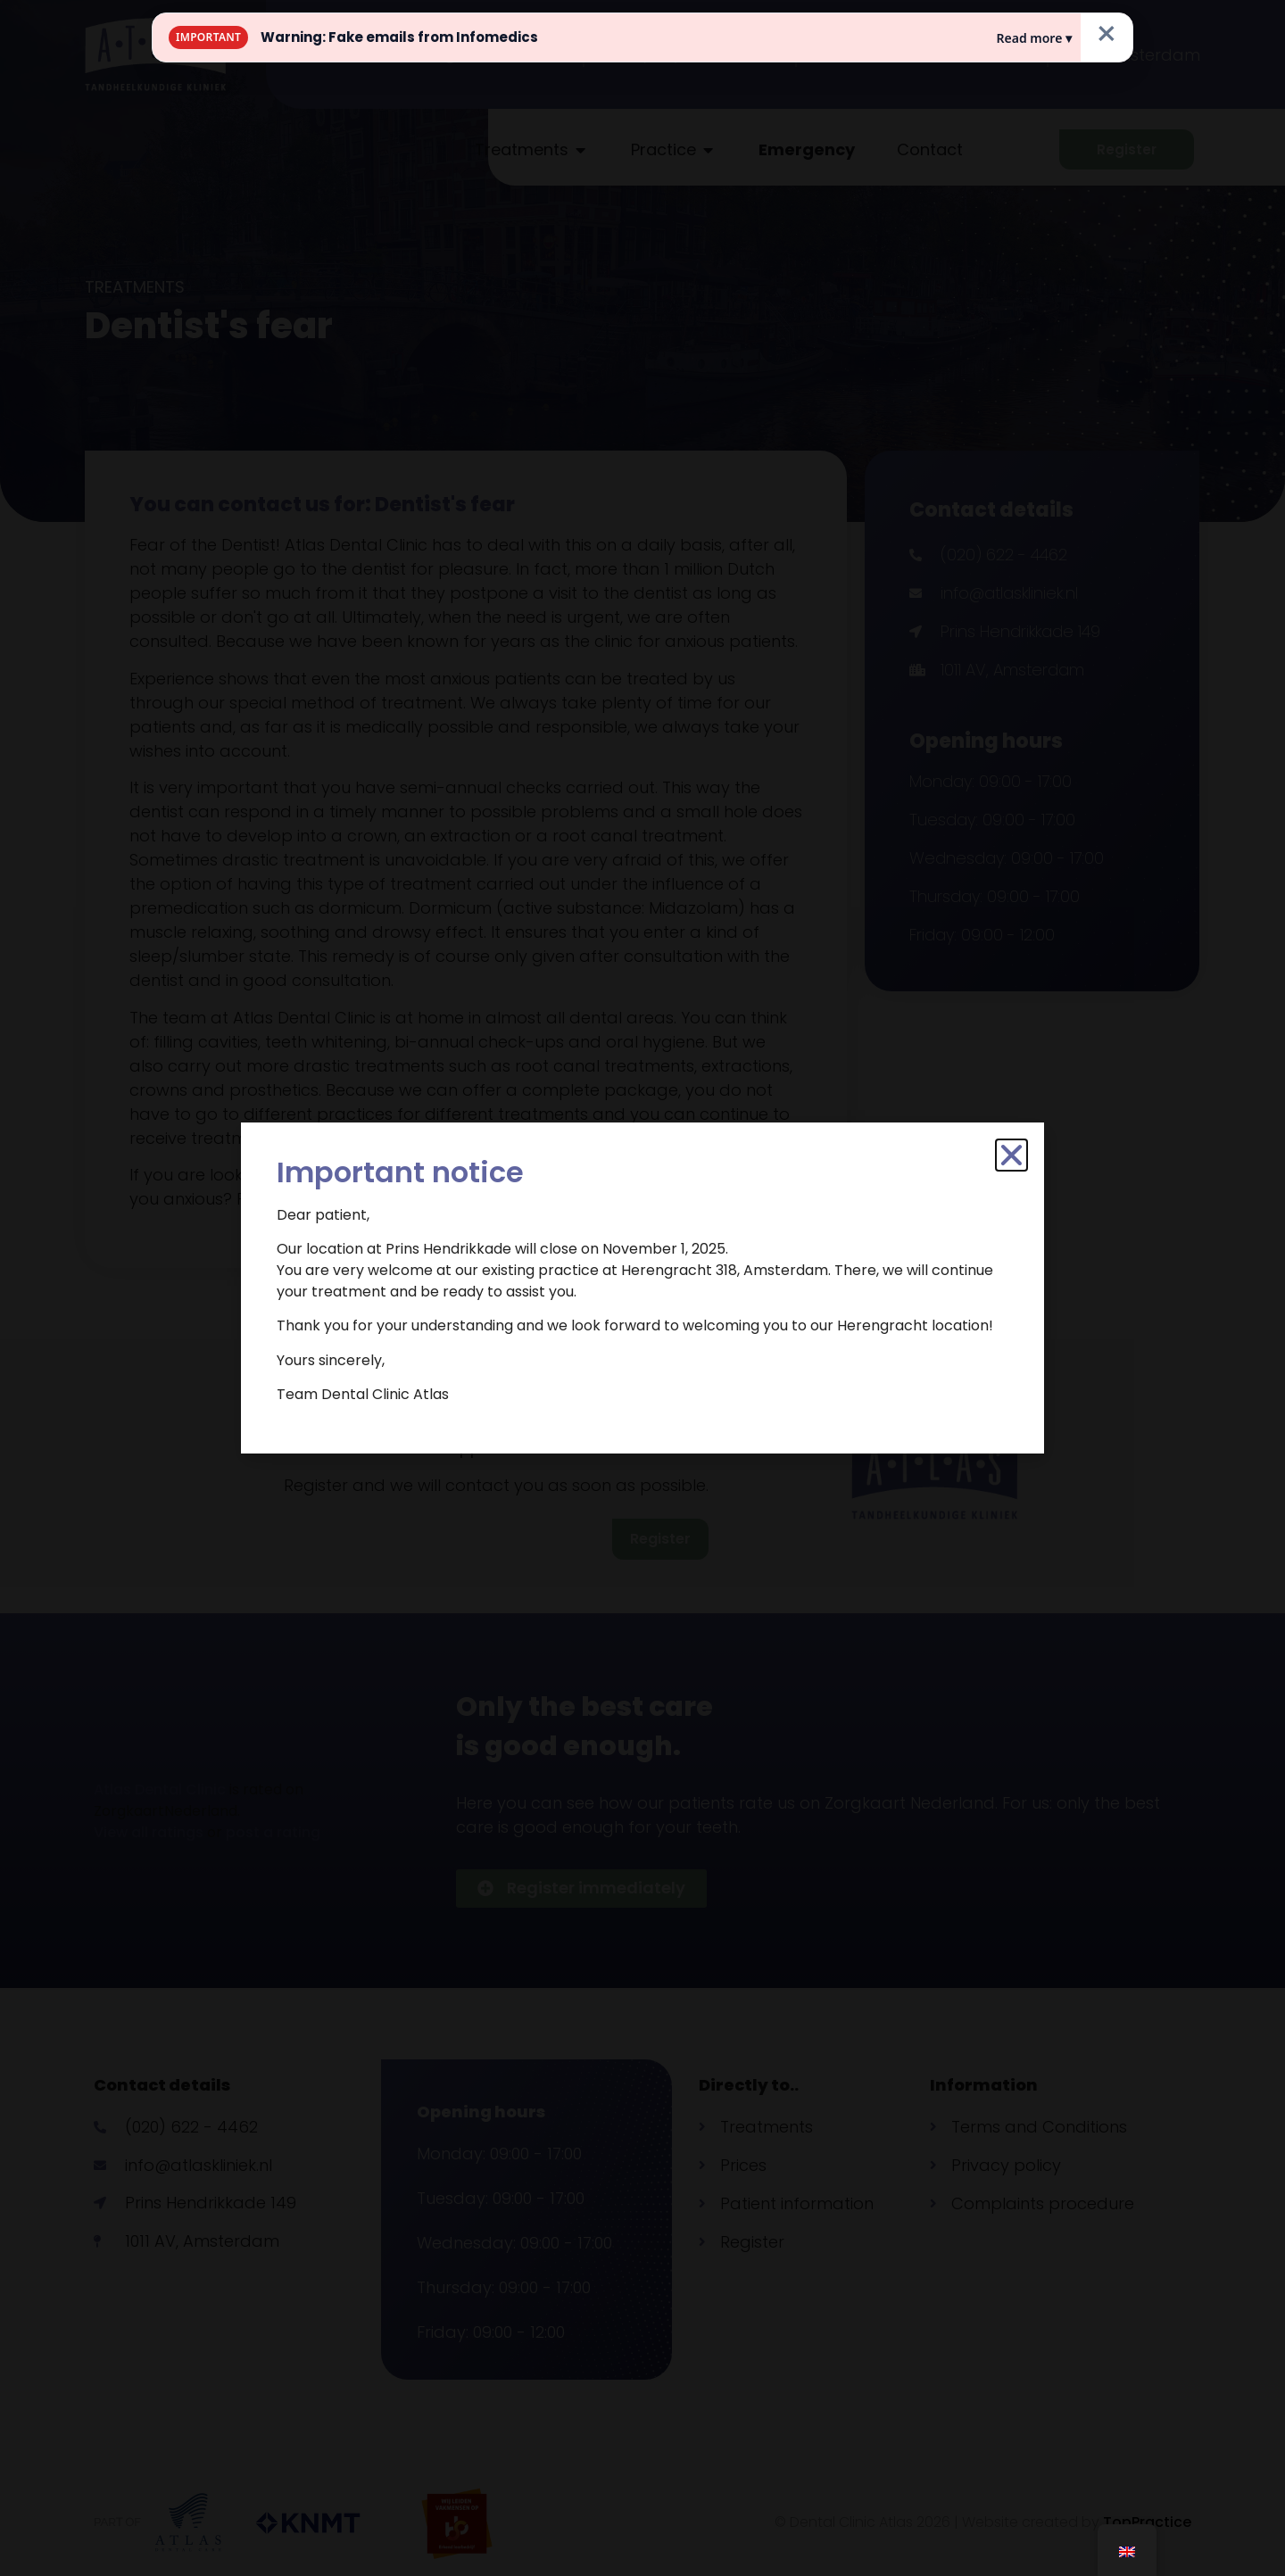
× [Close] (1106, 34)
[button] (1011, 1155)
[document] (642, 1288)
